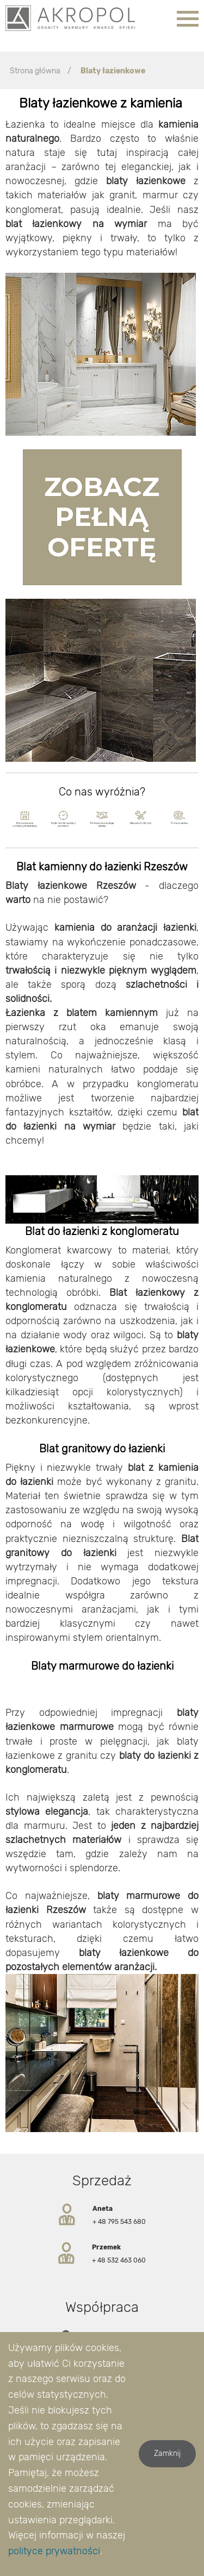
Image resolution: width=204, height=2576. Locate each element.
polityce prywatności (54, 2551)
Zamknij (167, 2453)
